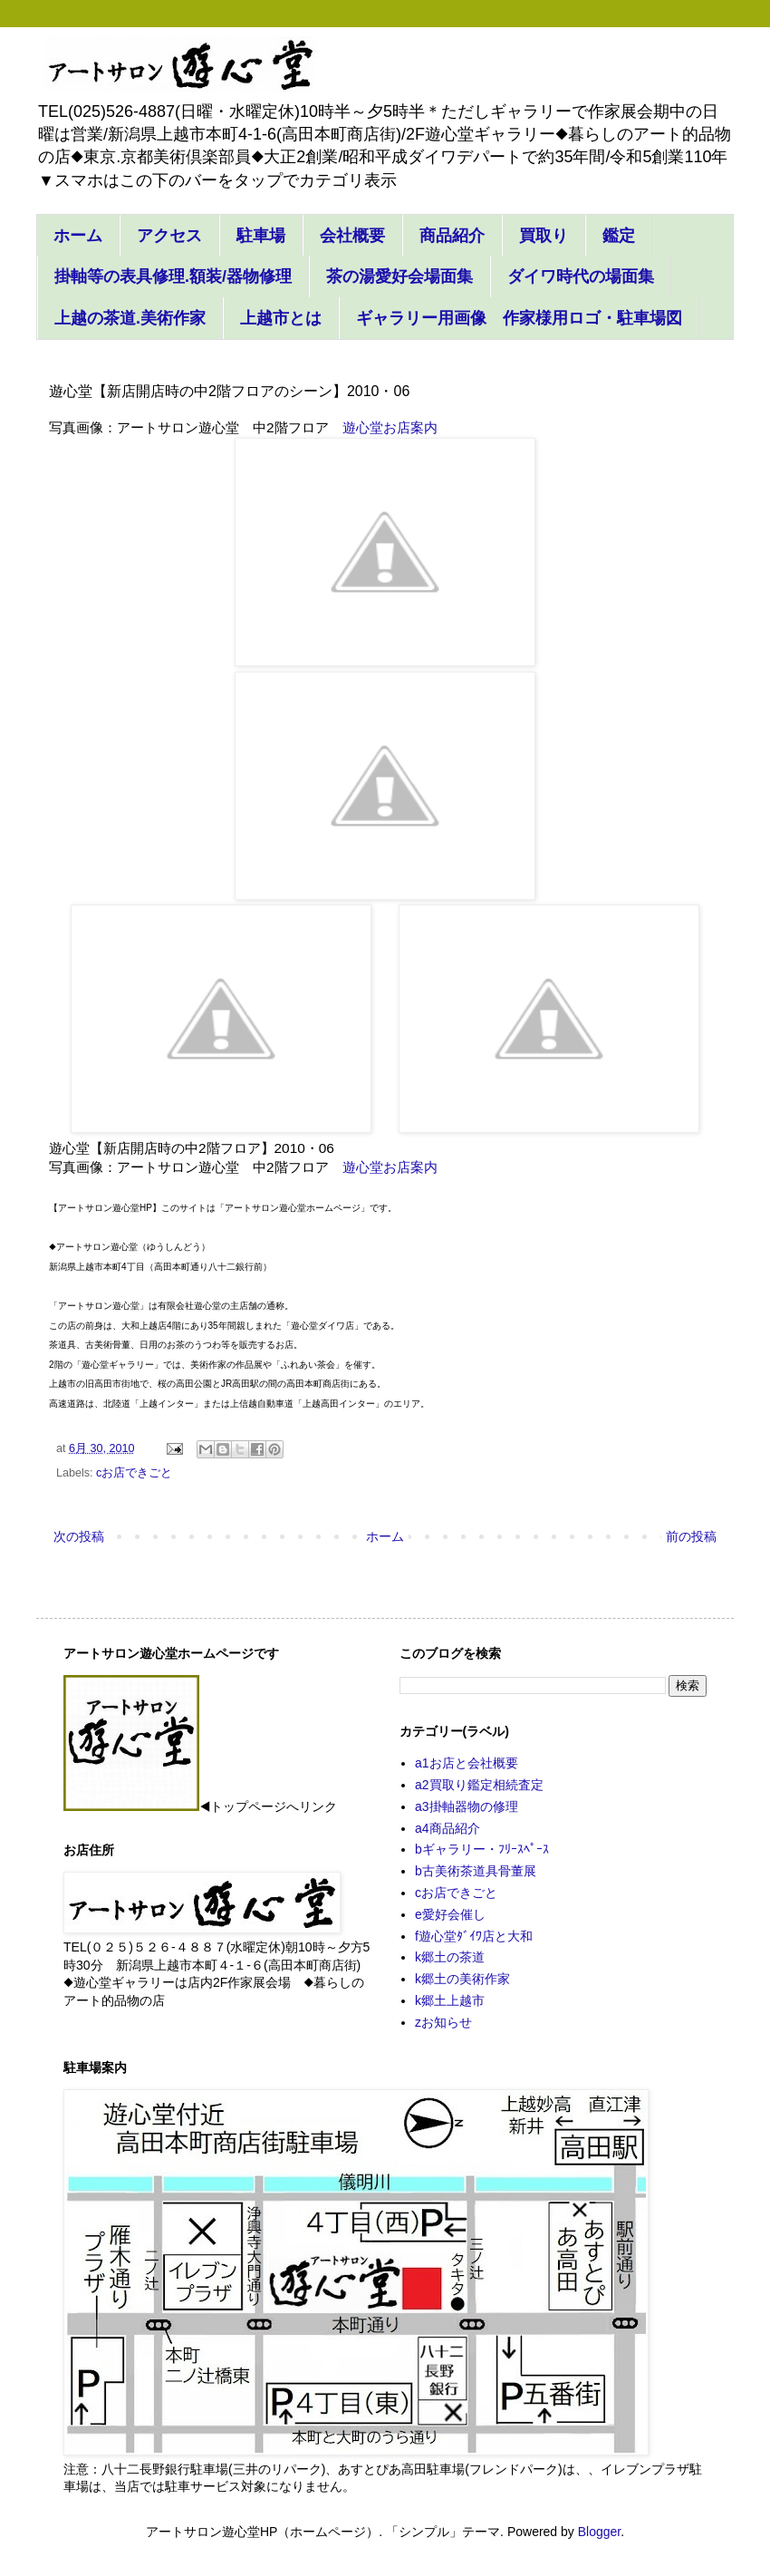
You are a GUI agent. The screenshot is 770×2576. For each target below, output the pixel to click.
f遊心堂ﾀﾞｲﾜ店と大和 (474, 1936)
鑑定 (618, 236)
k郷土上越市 (450, 2000)
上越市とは (281, 318)
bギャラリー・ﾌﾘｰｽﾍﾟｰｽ (482, 1849)
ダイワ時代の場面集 (580, 276)
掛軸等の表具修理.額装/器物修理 (173, 276)
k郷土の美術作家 (462, 1978)
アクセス (169, 236)
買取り (543, 236)
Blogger (599, 2531)
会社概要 (352, 236)
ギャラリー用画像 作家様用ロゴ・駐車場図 (519, 318)
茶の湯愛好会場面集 (399, 276)
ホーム (77, 236)
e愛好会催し (450, 1914)
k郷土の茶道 (450, 1957)
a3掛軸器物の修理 (466, 1806)
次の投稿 (78, 1536)
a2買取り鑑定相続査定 (479, 1784)
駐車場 (260, 236)
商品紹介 (452, 236)
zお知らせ (443, 2022)
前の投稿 (691, 1536)
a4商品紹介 (447, 1828)
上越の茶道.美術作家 (130, 318)
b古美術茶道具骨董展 (475, 1871)
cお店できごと (134, 1473)
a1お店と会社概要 (466, 1763)
